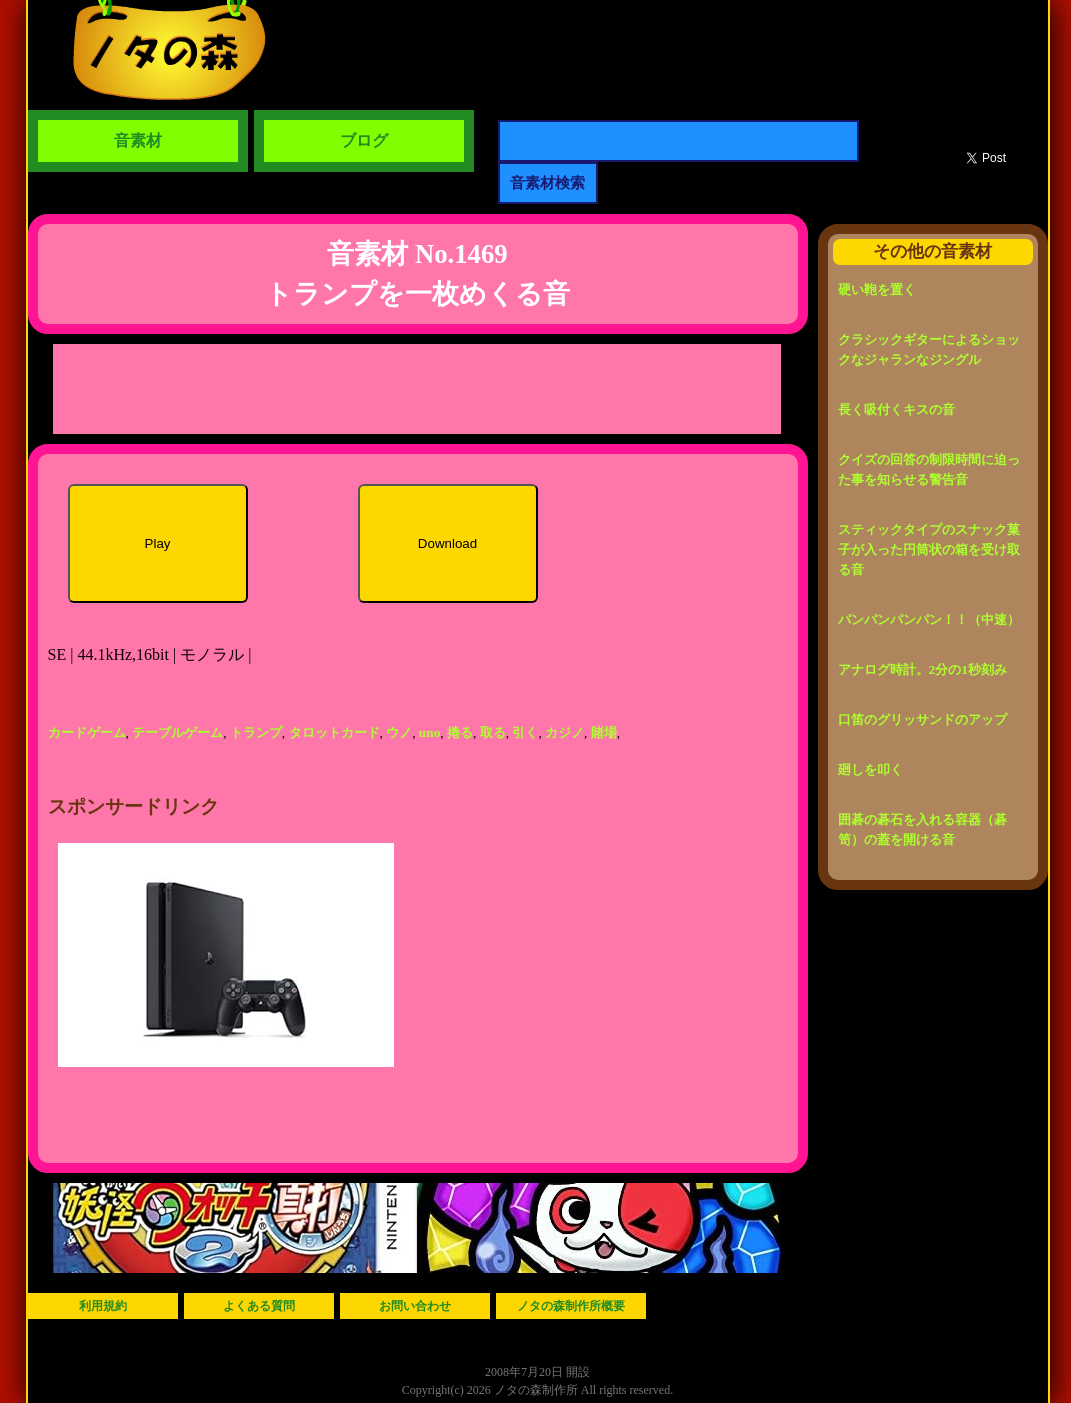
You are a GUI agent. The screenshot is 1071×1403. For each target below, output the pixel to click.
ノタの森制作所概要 (571, 1306)
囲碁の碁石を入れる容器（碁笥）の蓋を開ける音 (922, 829)
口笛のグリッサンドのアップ (922, 719)
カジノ (564, 732)
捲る (460, 732)
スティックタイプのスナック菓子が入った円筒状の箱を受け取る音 (929, 549)
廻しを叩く (870, 769)
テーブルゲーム (177, 732)
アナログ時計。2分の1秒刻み (922, 669)
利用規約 (103, 1306)
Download (447, 543)
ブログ (364, 140)
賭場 (604, 732)
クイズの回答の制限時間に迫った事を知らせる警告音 (929, 469)
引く (525, 732)
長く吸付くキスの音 (896, 409)
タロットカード (334, 732)
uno (430, 732)
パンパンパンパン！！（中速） (929, 619)
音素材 (138, 140)
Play (158, 543)
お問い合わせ (415, 1306)
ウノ (399, 732)
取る (493, 732)
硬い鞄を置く (877, 289)
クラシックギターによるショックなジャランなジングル (929, 349)
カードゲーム (87, 732)
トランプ (256, 732)
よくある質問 (259, 1306)
